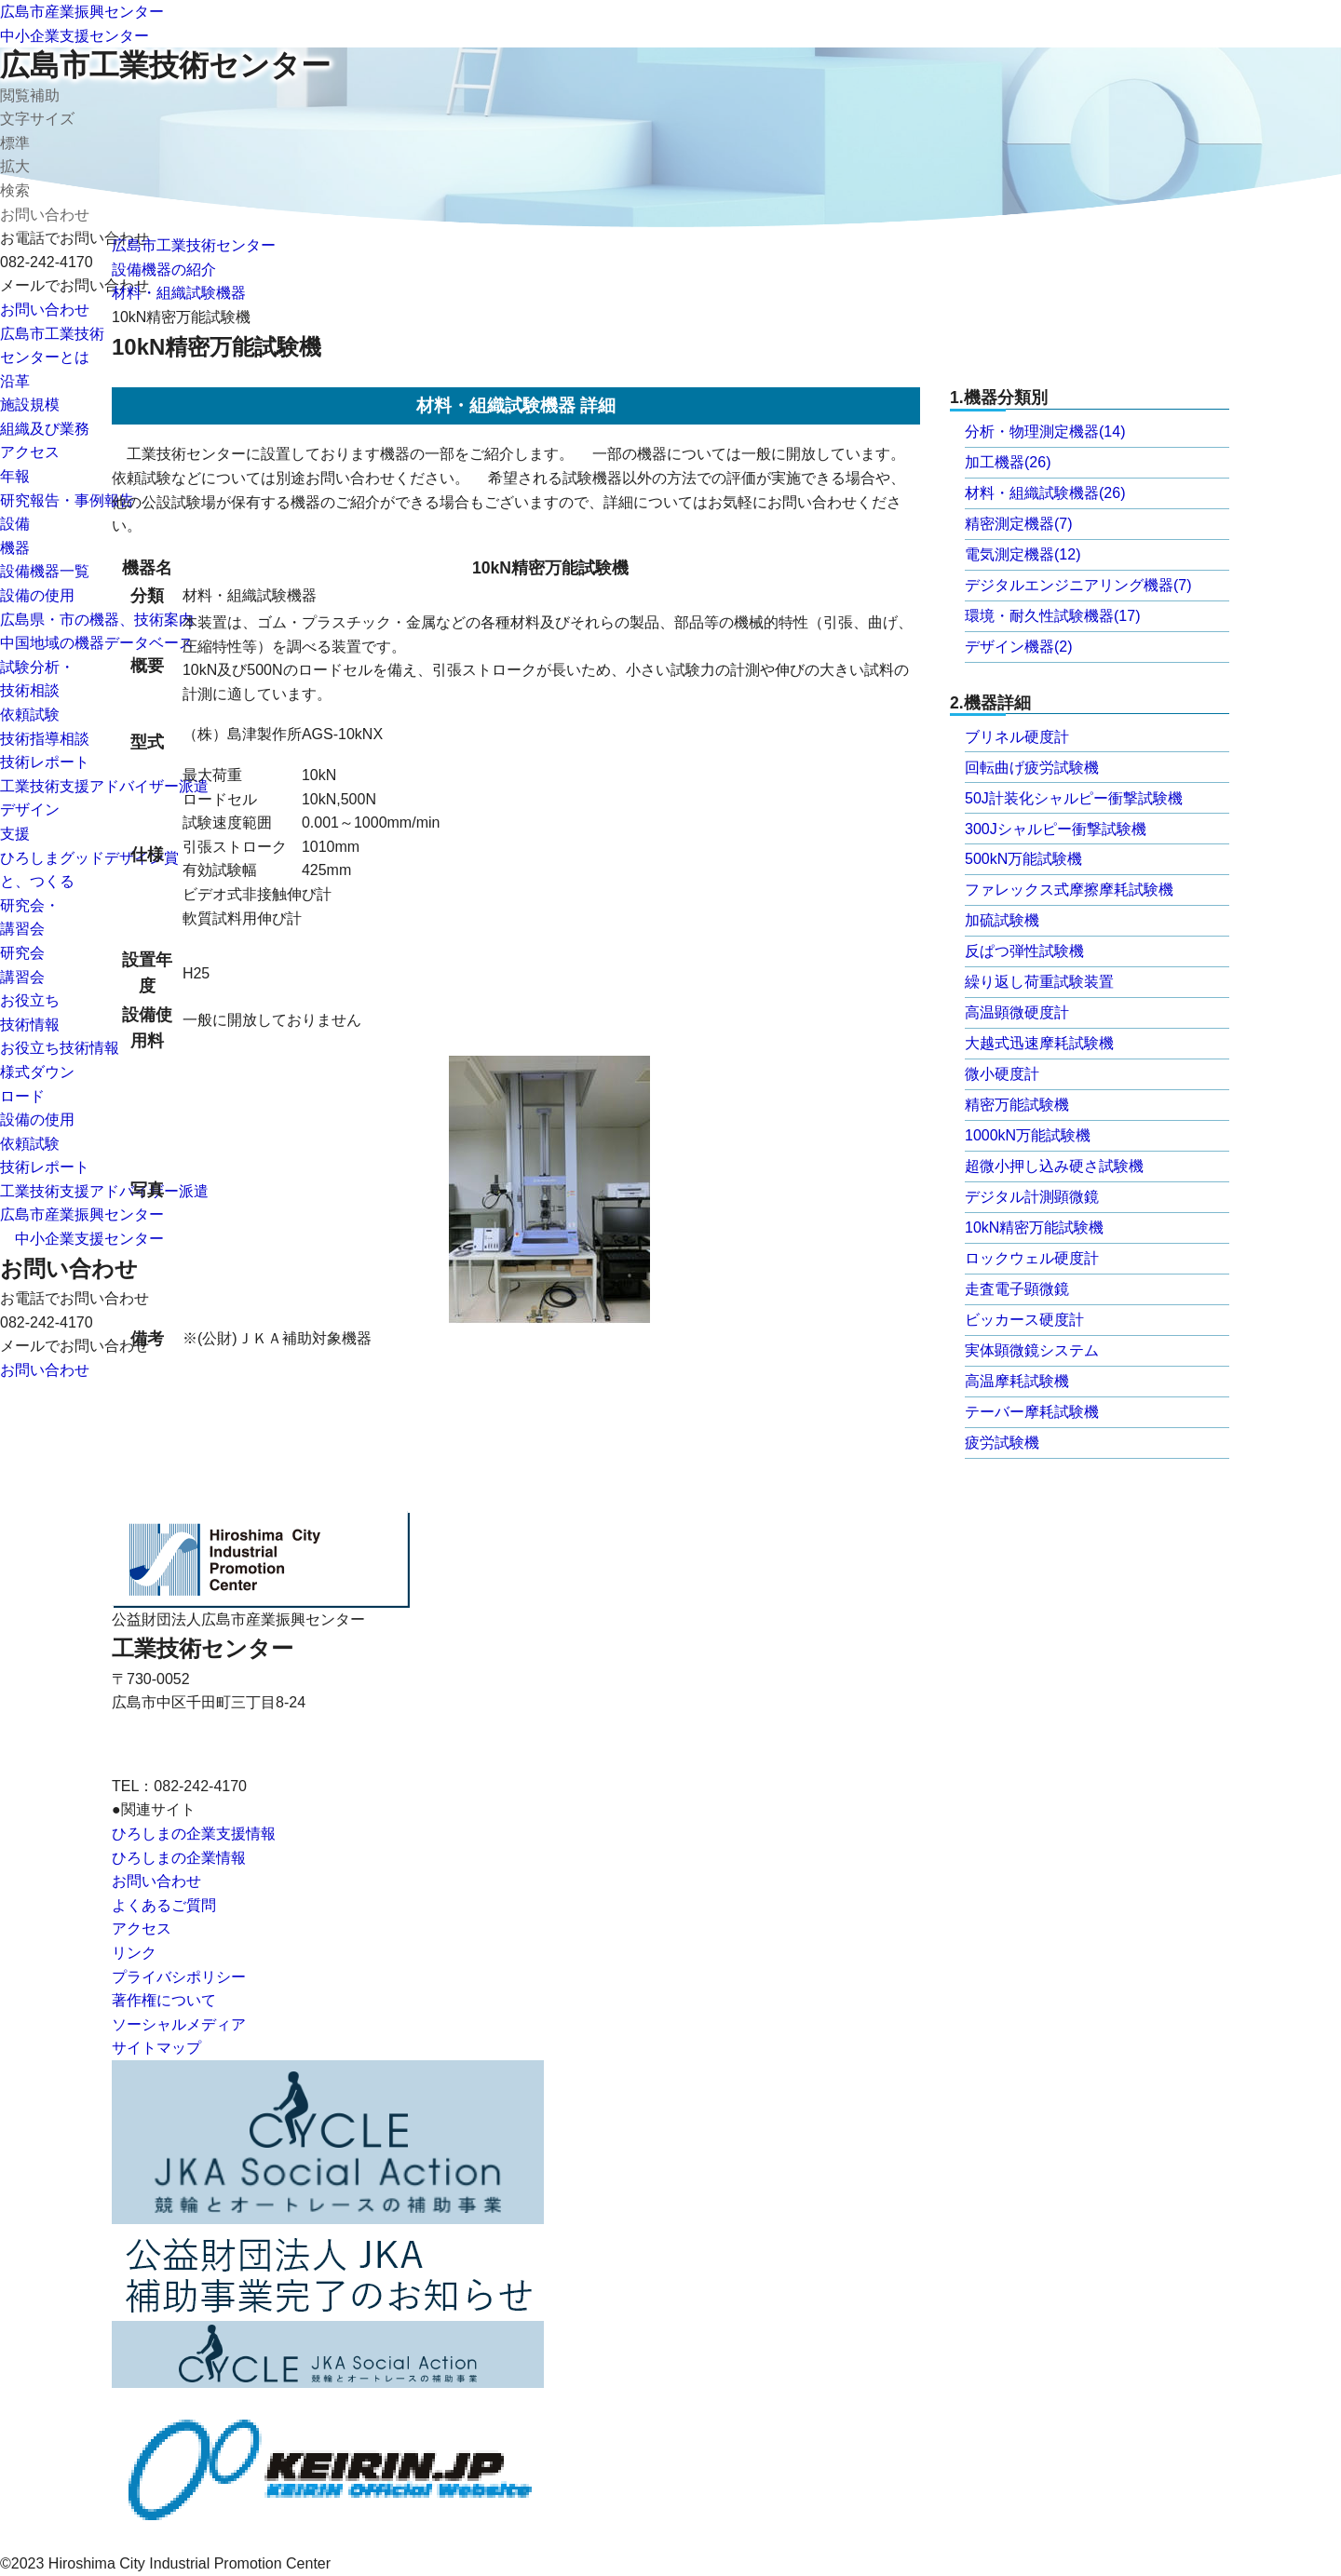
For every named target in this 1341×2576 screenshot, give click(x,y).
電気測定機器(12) (1022, 554)
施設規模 (30, 404)
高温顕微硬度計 (1017, 1012)
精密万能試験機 (1017, 1105)
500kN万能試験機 (1023, 859)
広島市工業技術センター (165, 65)
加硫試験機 (1002, 920)
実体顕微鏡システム (1032, 1350)
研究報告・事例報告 (67, 500)
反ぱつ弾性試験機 (1024, 951)
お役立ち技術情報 (59, 1048)
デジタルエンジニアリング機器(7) (1078, 585)
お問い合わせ (44, 309)
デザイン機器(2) (1019, 646)
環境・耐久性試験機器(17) (1052, 616)
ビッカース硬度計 (1024, 1320)
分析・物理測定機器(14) (1045, 431)
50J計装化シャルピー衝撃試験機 (1074, 798)
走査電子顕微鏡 (1017, 1289)
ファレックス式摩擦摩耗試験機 (1069, 889)
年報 (15, 476)
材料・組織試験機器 (179, 293)
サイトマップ (156, 2048)
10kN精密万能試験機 (1034, 1227)
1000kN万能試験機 (1027, 1135)
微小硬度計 (1002, 1074)
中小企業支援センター (74, 36)
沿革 (15, 381)
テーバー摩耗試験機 (1032, 1412)
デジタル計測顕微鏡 (1032, 1197)
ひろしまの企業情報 (179, 1858)
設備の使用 (37, 595)
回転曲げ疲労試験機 (1032, 767)
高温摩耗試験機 (1017, 1381)
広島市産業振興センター (82, 12)
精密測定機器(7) (1019, 524)
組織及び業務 (44, 429)
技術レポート (44, 762)
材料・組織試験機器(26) (1045, 493)
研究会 (22, 953)
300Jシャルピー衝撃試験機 (1055, 829)
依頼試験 (30, 714)
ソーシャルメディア (179, 2024)
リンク (134, 1953)
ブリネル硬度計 (1017, 737)
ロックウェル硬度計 (1032, 1258)
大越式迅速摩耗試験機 (1039, 1043)
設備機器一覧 (44, 571)
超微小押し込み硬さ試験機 (1054, 1166)
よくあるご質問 (164, 1905)
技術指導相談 (44, 739)
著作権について (164, 2000)
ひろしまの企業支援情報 (194, 1833)
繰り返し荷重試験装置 (1039, 982)
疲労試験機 (1002, 1442)
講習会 (22, 977)
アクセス (30, 452)
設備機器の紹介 (164, 269)
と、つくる (37, 881)
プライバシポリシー (179, 1977)
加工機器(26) (1007, 462)
